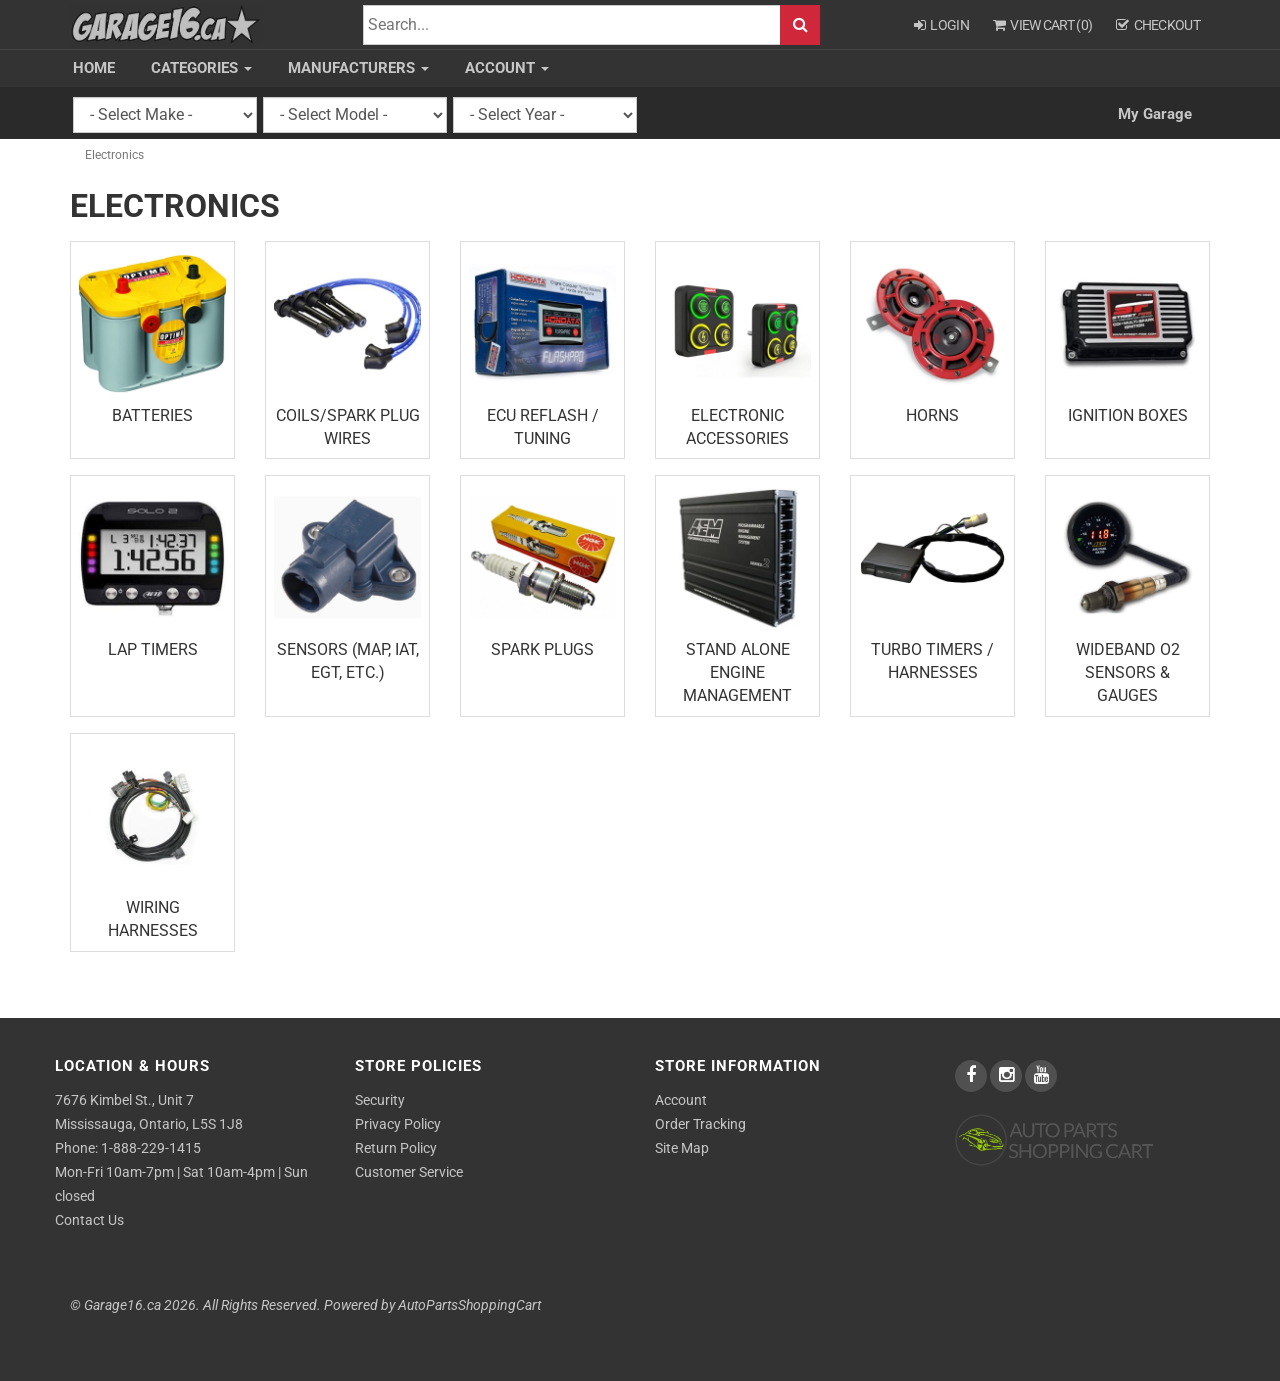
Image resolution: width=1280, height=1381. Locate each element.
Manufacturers (358, 68)
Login (941, 25)
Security (380, 1100)
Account (507, 68)
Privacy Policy (398, 1124)
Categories (201, 68)
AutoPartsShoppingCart (469, 1305)
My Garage (1155, 114)
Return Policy (396, 1148)
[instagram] (1007, 1076)
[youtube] (1041, 1076)
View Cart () (1042, 25)
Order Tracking (700, 1124)
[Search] (572, 25)
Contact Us (89, 1220)
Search (800, 25)
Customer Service (409, 1172)
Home (94, 68)
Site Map (682, 1148)
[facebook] (972, 1076)
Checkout (1158, 25)
